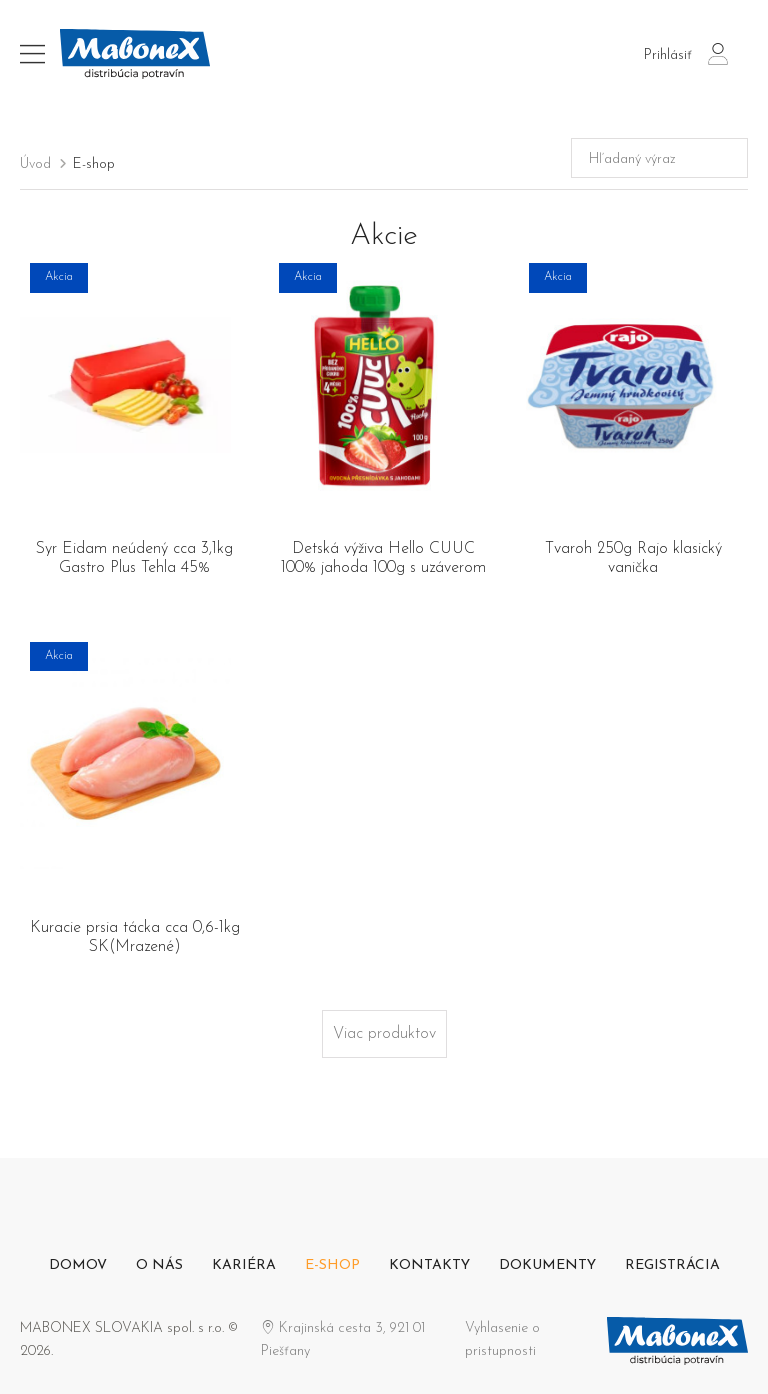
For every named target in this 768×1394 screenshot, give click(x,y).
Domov (78, 1265)
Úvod (35, 164)
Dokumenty (547, 1265)
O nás (159, 1265)
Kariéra (244, 1265)
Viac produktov (384, 1034)
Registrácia (672, 1265)
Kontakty (429, 1265)
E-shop (94, 164)
